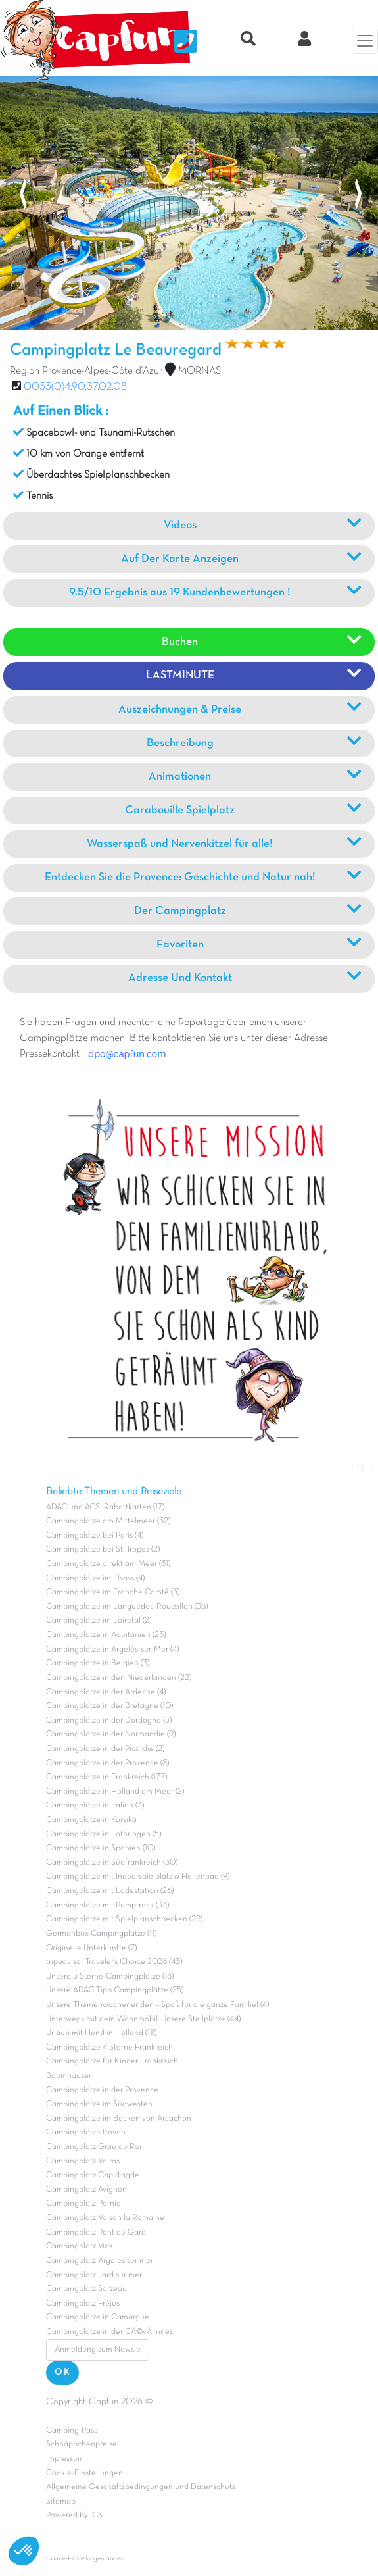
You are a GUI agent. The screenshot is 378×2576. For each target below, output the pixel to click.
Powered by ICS (74, 2515)
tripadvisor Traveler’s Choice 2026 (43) (114, 1962)
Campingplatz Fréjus (83, 2304)
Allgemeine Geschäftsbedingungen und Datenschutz (140, 2487)
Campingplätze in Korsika (91, 1820)
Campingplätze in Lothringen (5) (103, 1834)
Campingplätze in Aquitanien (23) (106, 1635)
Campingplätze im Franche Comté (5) (112, 1592)
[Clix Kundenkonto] (304, 41)
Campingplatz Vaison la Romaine (105, 2218)
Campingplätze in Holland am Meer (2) (115, 1792)
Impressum (65, 2459)
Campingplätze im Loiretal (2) (98, 1621)
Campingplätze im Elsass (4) (95, 1578)
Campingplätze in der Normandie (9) (111, 1734)
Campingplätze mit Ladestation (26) (110, 1891)
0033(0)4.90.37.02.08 (75, 386)
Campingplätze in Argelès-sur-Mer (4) (112, 1650)
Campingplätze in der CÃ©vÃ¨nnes (109, 2332)
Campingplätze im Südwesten (99, 2104)
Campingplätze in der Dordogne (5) (109, 1721)
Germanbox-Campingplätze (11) (101, 1934)
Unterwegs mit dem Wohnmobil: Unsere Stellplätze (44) (143, 2019)
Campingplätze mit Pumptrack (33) (107, 1905)
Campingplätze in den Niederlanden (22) (118, 1678)
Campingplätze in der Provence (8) (107, 1763)
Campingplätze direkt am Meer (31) (108, 1564)
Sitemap (61, 2502)
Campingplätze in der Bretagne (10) (109, 1706)
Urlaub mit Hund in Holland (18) (101, 2033)
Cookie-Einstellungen (84, 2473)
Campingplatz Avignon (86, 2190)
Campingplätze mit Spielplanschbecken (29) (124, 1919)
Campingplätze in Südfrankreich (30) (111, 1863)
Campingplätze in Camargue (97, 2317)
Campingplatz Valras (83, 2161)
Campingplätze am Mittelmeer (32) (108, 1521)
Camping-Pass (71, 2431)
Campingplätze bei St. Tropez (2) (103, 1549)
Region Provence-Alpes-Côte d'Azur (86, 371)
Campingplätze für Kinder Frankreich (112, 2061)
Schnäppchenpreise (81, 2444)
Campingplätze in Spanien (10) (100, 1848)
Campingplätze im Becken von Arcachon (118, 2119)
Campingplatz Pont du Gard (96, 2232)
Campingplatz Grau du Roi (93, 2147)
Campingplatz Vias (79, 2246)
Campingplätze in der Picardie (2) (105, 1749)
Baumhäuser (68, 2076)
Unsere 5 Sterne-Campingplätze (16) (110, 1977)
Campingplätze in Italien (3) (95, 1805)
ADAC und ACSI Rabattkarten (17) (105, 1507)
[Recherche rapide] (247, 41)
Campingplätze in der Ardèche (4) (106, 1692)
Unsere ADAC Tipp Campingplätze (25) (114, 1990)
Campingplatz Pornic (83, 2204)
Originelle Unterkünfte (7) (91, 1948)
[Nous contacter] (186, 41)
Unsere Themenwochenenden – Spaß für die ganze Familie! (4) (157, 2005)
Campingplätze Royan (86, 2132)
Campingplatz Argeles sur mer (99, 2261)
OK (62, 2372)
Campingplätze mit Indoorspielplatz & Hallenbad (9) (137, 1877)
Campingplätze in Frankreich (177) (106, 1777)
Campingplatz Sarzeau (86, 2289)
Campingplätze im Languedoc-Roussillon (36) (127, 1607)
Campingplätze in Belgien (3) (97, 1663)
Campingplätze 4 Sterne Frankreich (109, 2048)
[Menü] (365, 41)
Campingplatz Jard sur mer (94, 2275)
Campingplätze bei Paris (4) (94, 1536)
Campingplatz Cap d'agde (92, 2175)
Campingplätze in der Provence (102, 2090)
